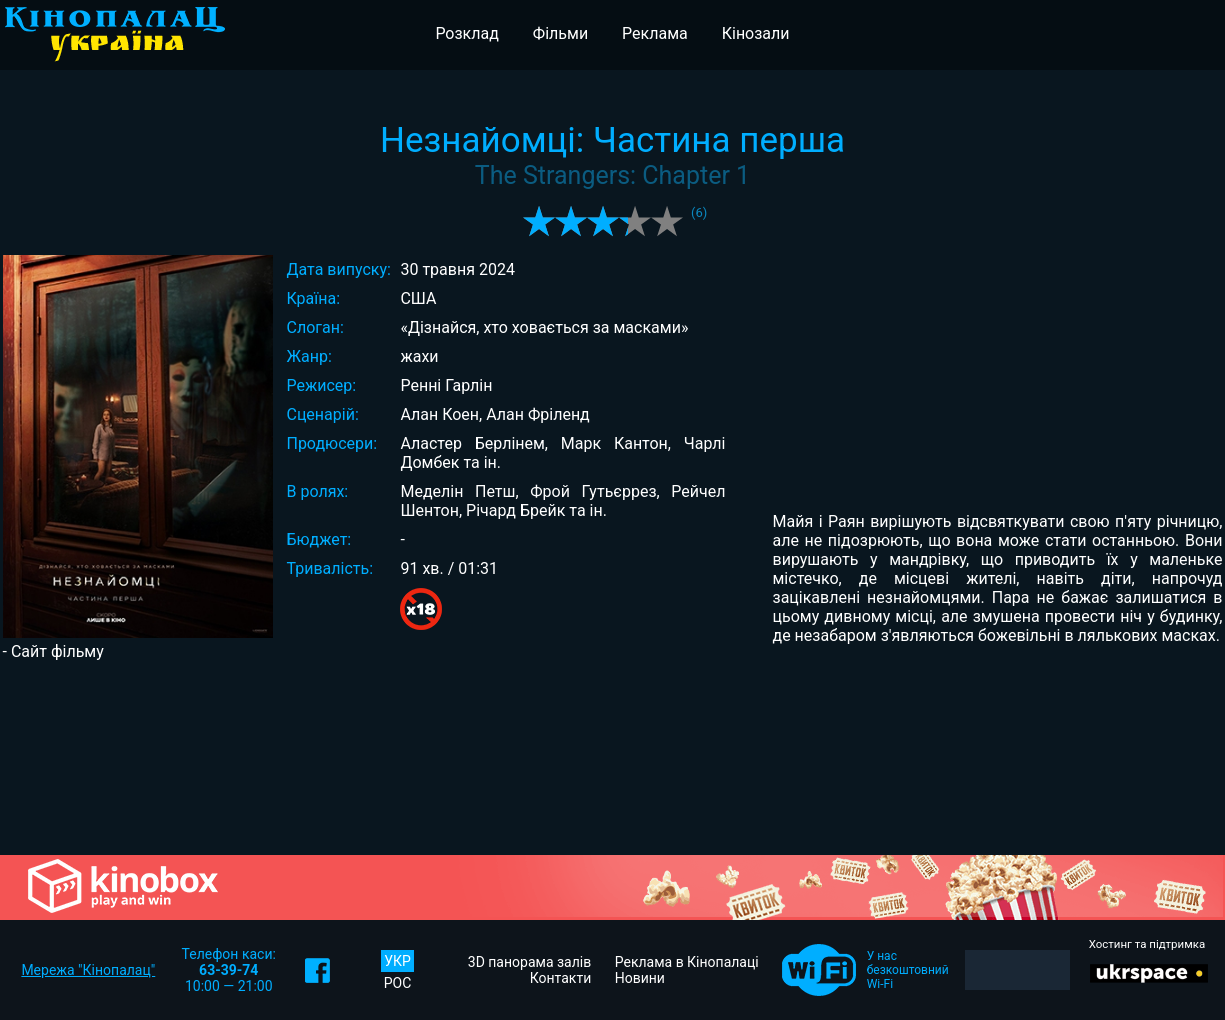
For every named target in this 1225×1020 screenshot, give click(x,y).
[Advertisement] (613, 756)
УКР (397, 961)
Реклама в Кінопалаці (687, 962)
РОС (398, 983)
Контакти (561, 978)
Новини (640, 978)
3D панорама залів (529, 962)
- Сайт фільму (53, 651)
